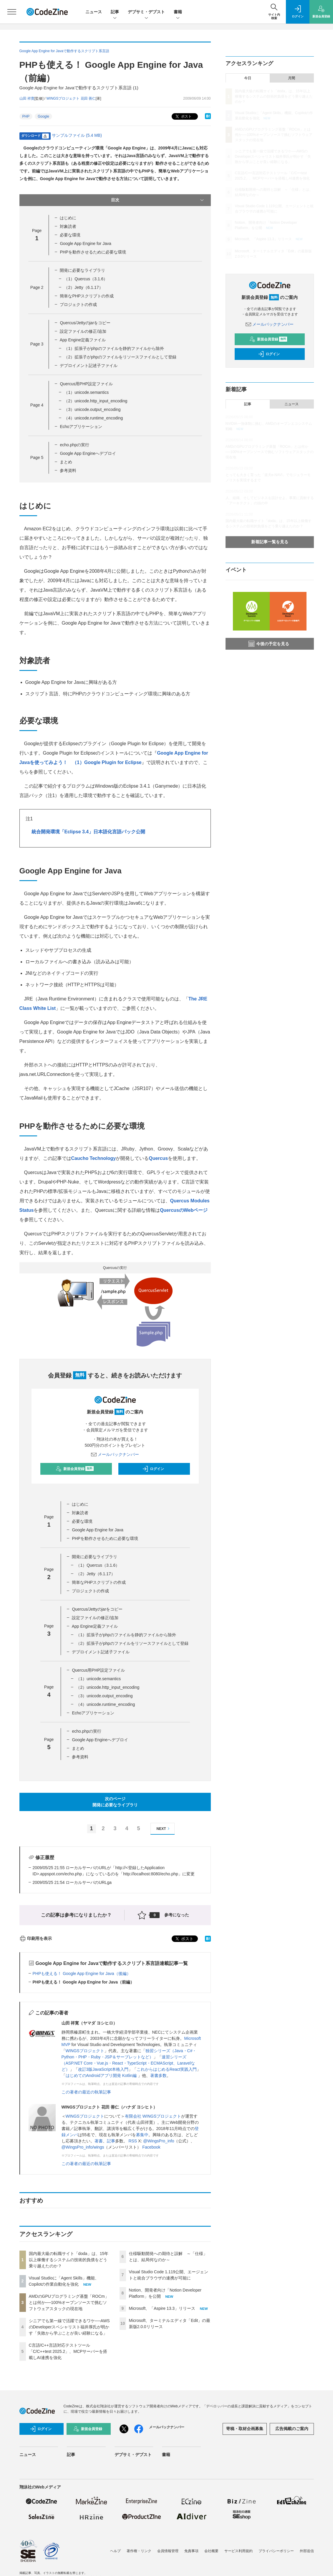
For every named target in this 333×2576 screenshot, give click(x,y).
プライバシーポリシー (276, 2551)
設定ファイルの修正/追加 (83, 331)
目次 (158, 200)
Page (36, 287)
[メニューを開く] (12, 12)
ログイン (153, 1469)
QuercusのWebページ (184, 1210)
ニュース (93, 11)
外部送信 (307, 2551)
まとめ (66, 462)
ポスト (183, 116)
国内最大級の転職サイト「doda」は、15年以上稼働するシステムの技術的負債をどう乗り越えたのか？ (69, 2259)
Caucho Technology (93, 1158)
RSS (132, 2141)
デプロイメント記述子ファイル (88, 365)
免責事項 (191, 2551)
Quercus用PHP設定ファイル (86, 383)
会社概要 (211, 2551)
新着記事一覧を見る (269, 541)
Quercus (158, 1158)
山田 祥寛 (26, 98)
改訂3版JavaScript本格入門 (103, 2069)
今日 (247, 78)
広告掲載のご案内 (291, 2428)
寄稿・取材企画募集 (244, 2428)
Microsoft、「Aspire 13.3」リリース (162, 2308)
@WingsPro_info (158, 2141)
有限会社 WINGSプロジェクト (153, 2116)
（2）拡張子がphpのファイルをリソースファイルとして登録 (120, 357)
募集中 (142, 2134)
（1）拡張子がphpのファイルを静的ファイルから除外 (114, 348)
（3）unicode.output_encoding (92, 409)
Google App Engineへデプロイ (88, 453)
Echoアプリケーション (81, 426)
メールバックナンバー (115, 1454)
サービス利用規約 (238, 2551)
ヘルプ (115, 2551)
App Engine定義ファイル (83, 340)
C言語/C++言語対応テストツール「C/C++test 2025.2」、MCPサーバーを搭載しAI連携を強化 (68, 2351)
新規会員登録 (75, 1469)
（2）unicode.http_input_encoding (95, 401)
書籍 (178, 12)
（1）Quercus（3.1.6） (85, 278)
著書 (99, 2141)
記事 (115, 12)
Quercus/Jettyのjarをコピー (85, 322)
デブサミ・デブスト (146, 12)
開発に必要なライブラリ (82, 270)
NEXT (164, 1828)
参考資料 (68, 470)
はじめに (68, 217)
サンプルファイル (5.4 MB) (77, 135)
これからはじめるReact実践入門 (167, 2069)
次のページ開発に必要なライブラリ (115, 1801)
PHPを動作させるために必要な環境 (93, 252)
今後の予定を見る (268, 644)
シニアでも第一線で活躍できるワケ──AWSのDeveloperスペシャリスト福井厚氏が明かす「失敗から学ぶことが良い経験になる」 (69, 2326)
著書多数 (158, 2075)
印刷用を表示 (35, 1938)
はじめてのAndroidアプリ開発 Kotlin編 (102, 2075)
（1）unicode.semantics (86, 392)
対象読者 (68, 226)
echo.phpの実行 (74, 444)
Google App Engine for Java (85, 243)
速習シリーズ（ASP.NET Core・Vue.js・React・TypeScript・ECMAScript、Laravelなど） (128, 2063)
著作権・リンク (139, 2551)
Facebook (151, 2147)
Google (43, 116)
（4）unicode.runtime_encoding (93, 418)
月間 (291, 78)
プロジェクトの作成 (78, 304)
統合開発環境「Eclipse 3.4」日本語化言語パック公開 (88, 831)
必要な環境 (70, 235)
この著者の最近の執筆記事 (86, 2092)
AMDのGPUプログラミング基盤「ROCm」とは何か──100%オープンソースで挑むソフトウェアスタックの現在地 (69, 2302)
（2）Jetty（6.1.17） (83, 287)
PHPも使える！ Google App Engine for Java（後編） (82, 1973)
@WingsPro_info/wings (83, 2147)
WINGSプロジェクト (85, 2050)
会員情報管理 (167, 2551)
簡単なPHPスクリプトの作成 (87, 296)
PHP (26, 116)
